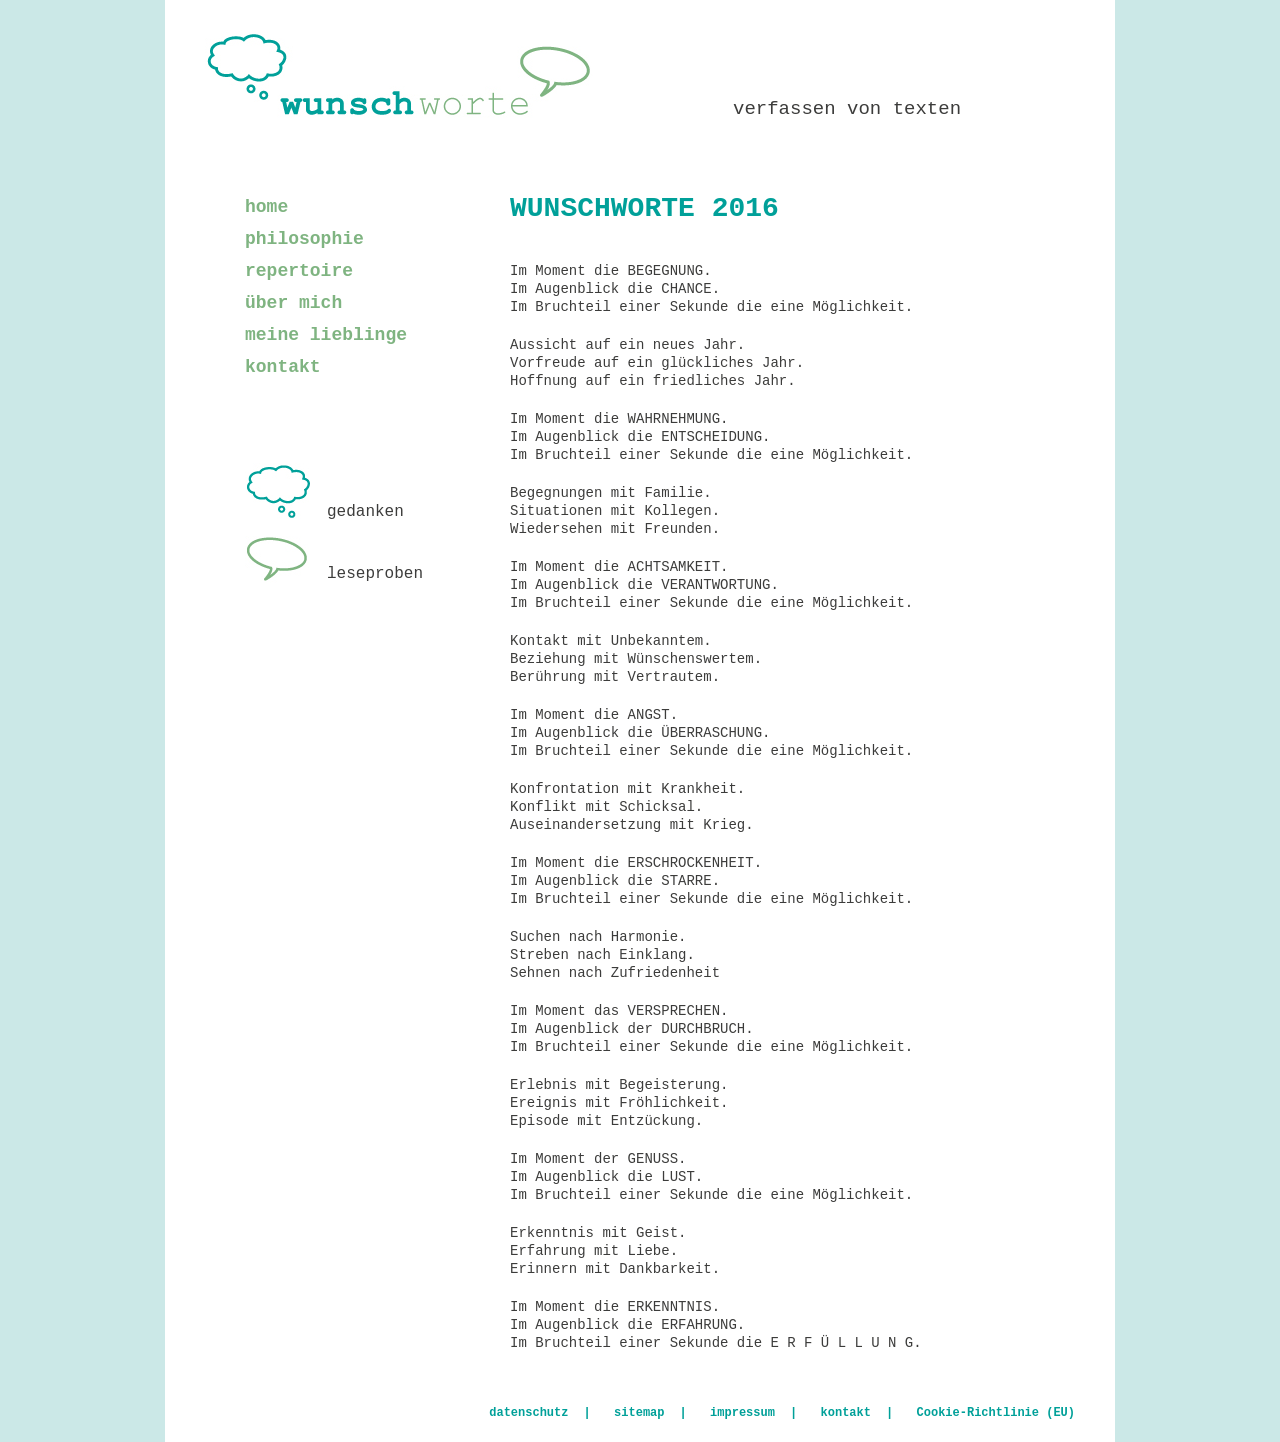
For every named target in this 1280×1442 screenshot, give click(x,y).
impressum (742, 1413)
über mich (293, 303)
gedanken (324, 512)
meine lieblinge (326, 335)
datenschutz (528, 1413)
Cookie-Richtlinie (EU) (996, 1413)
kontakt (283, 367)
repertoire (299, 271)
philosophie (304, 239)
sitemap (639, 1413)
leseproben (334, 574)
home (266, 207)
